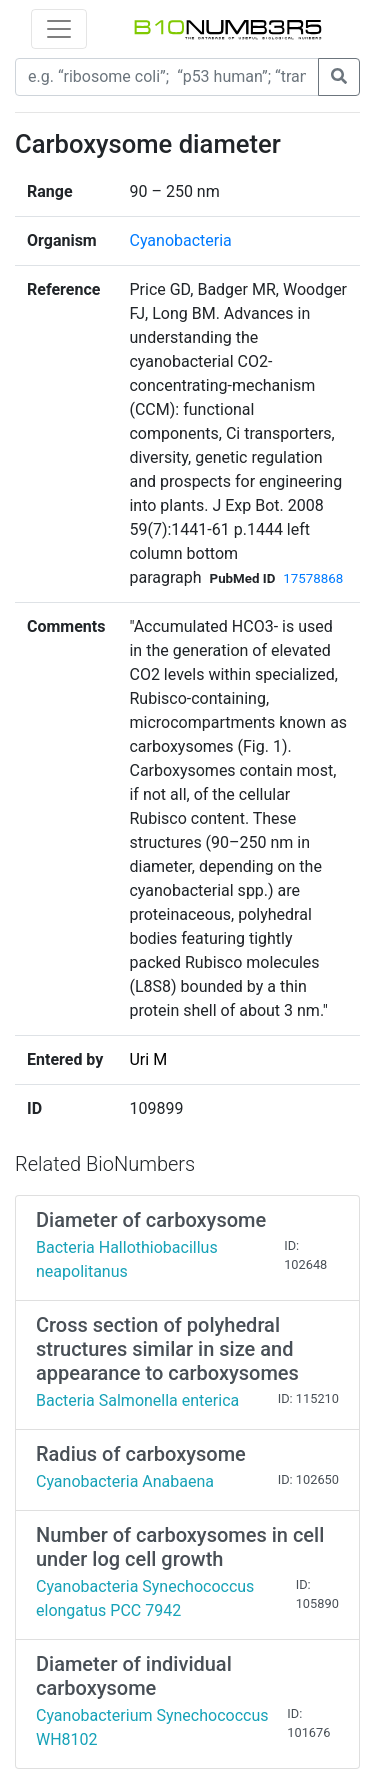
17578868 (313, 578)
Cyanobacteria (180, 240)
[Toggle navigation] (59, 29)
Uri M (148, 1059)
